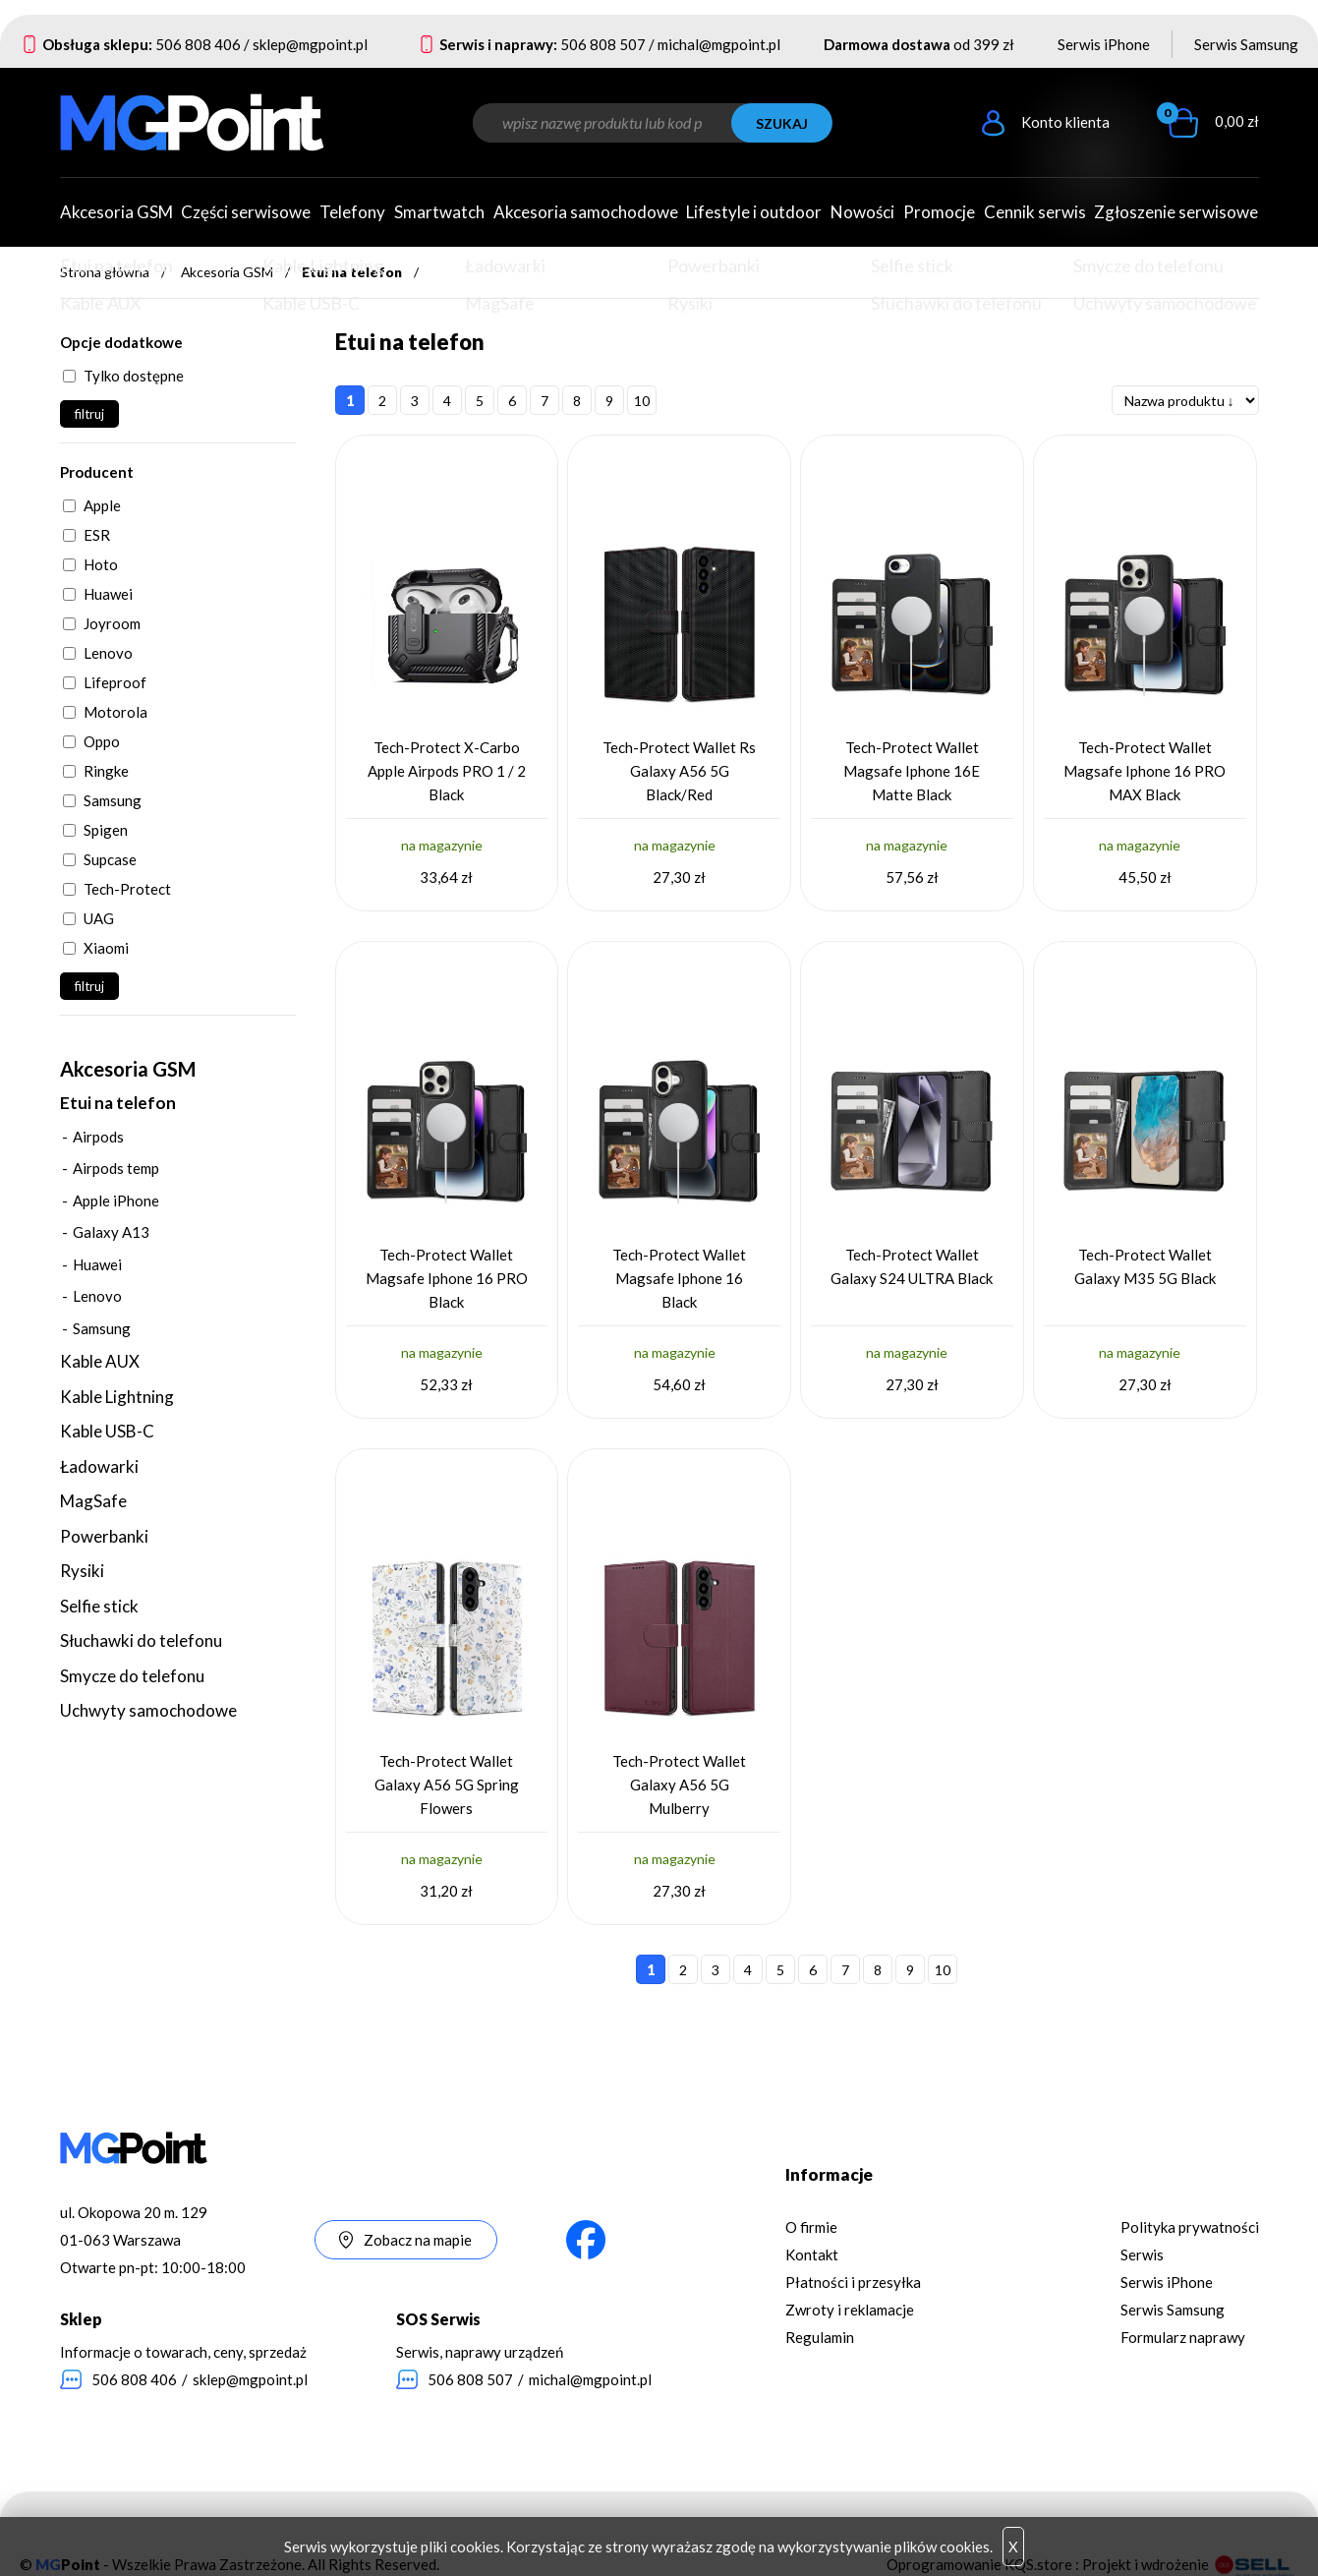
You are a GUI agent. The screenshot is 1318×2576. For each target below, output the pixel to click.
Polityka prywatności (1189, 2227)
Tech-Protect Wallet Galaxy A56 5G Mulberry (679, 1784)
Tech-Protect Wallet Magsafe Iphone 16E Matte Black (911, 770)
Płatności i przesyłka (853, 2282)
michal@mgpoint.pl (719, 44)
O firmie (811, 2227)
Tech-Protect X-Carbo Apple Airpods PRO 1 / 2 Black (447, 770)
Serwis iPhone (1104, 44)
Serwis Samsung (1246, 44)
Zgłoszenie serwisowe (1176, 212)
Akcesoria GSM (227, 271)
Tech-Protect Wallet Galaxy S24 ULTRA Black (912, 1266)
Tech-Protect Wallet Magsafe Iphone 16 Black (679, 1278)
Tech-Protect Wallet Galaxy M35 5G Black (1145, 1266)
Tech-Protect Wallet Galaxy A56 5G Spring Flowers (446, 1784)
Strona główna (104, 271)
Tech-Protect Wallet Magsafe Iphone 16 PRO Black (447, 1278)
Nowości (862, 212)
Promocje (939, 212)
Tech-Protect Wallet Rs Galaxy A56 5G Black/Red (679, 770)
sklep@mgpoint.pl (310, 44)
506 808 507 (603, 44)
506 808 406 (198, 44)
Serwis (1142, 2254)
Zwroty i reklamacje (849, 2309)
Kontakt (811, 2254)
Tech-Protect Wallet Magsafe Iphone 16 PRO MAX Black (1144, 770)
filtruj (89, 414)
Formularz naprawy (1182, 2337)
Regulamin (819, 2337)
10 (642, 400)
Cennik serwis (1035, 212)
